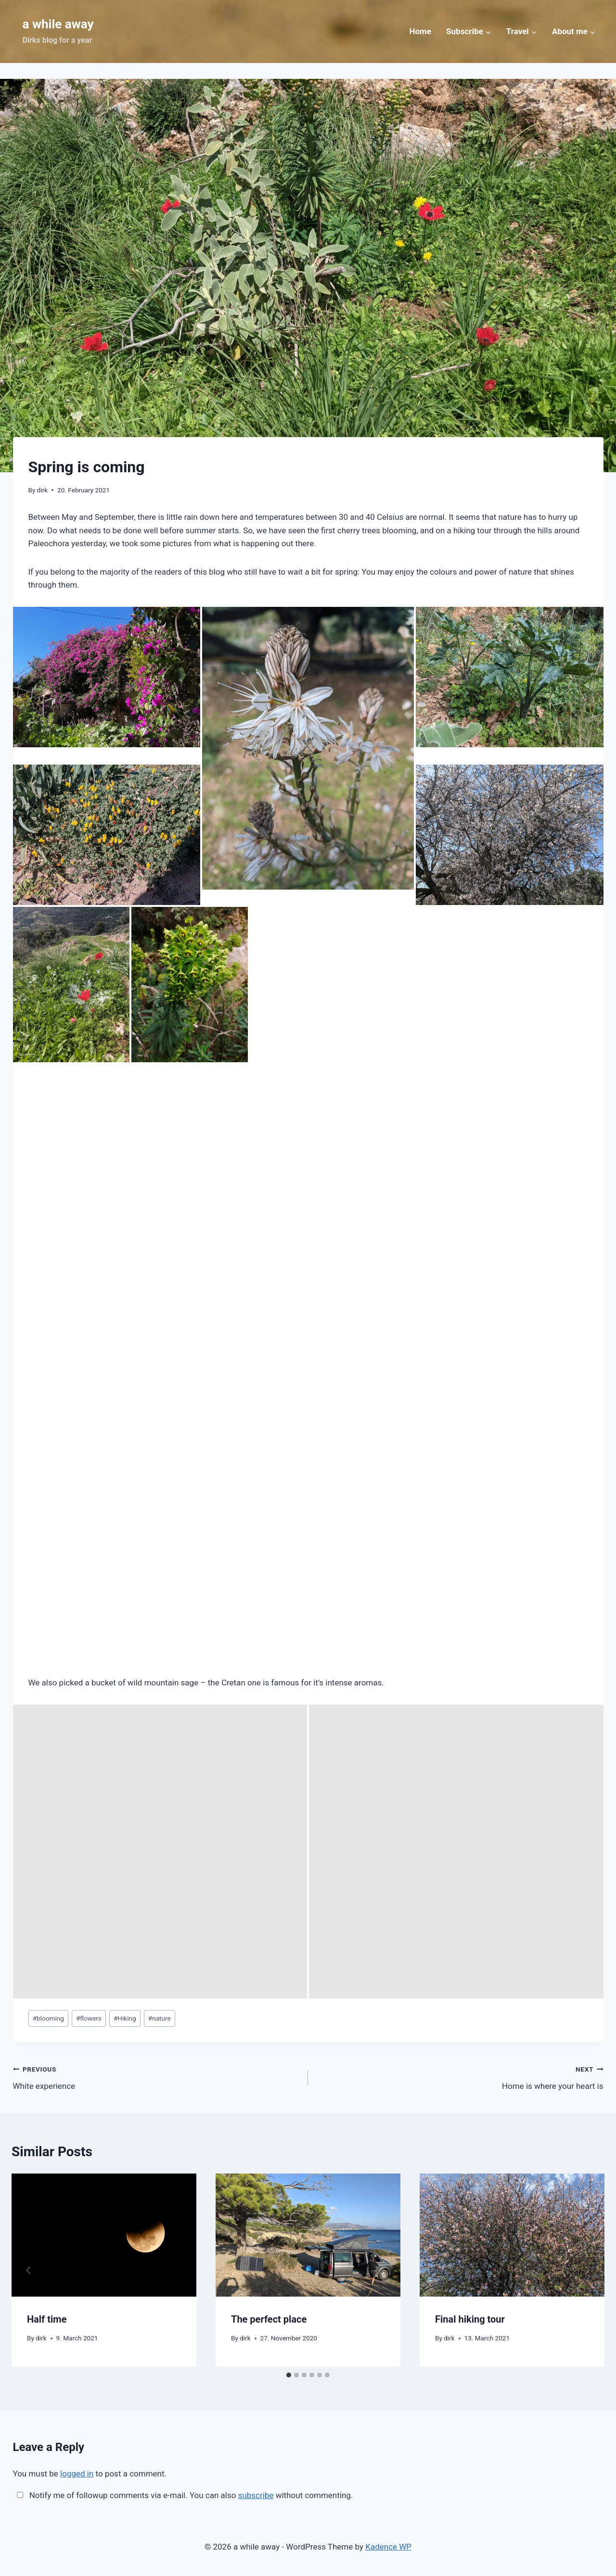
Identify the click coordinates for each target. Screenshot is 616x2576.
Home (420, 31)
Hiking (125, 2018)
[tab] (288, 2375)
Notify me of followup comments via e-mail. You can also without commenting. (183, 2495)
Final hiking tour (470, 2319)
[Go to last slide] (29, 2270)
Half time (46, 2319)
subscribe (256, 2495)
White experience (156, 2076)
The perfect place (269, 2319)
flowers (89, 2018)
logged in (76, 2473)
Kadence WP (388, 2546)
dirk (42, 490)
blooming (48, 2018)
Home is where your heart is (459, 2076)
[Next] (587, 2270)
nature (159, 2018)
